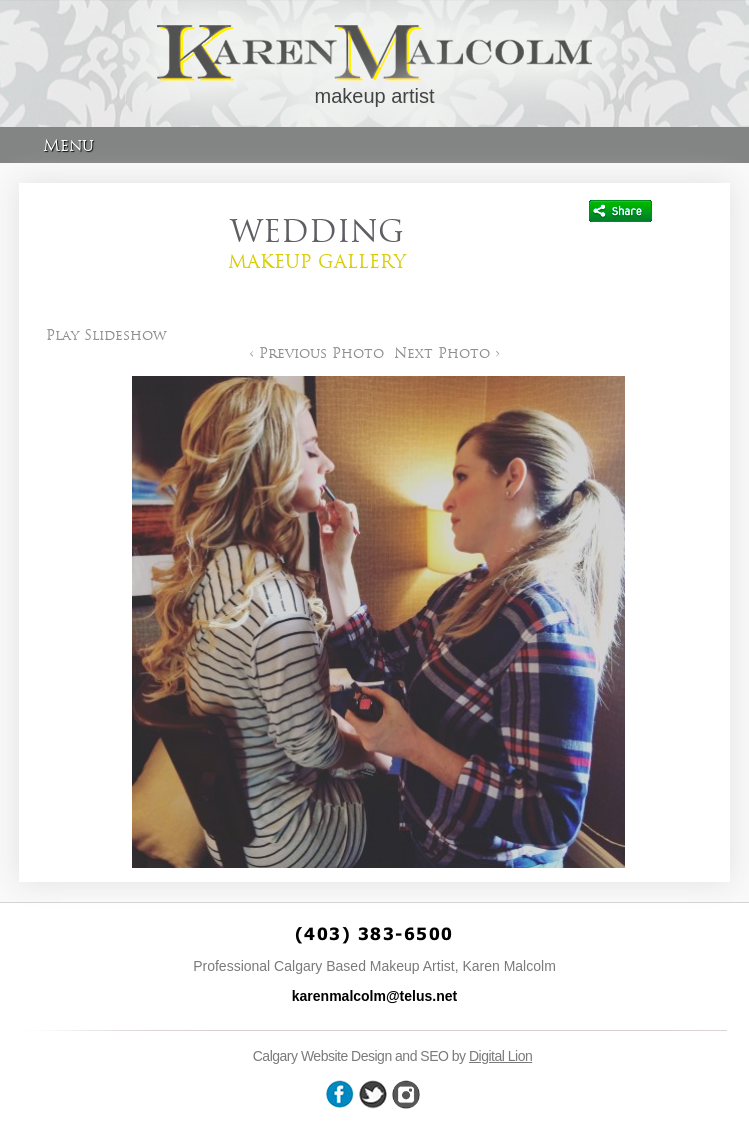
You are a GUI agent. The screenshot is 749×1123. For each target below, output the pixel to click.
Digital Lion (500, 1056)
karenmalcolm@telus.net (374, 996)
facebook (340, 1094)
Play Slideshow (106, 335)
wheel (406, 1094)
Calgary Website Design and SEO (351, 1056)
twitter (373, 1094)
